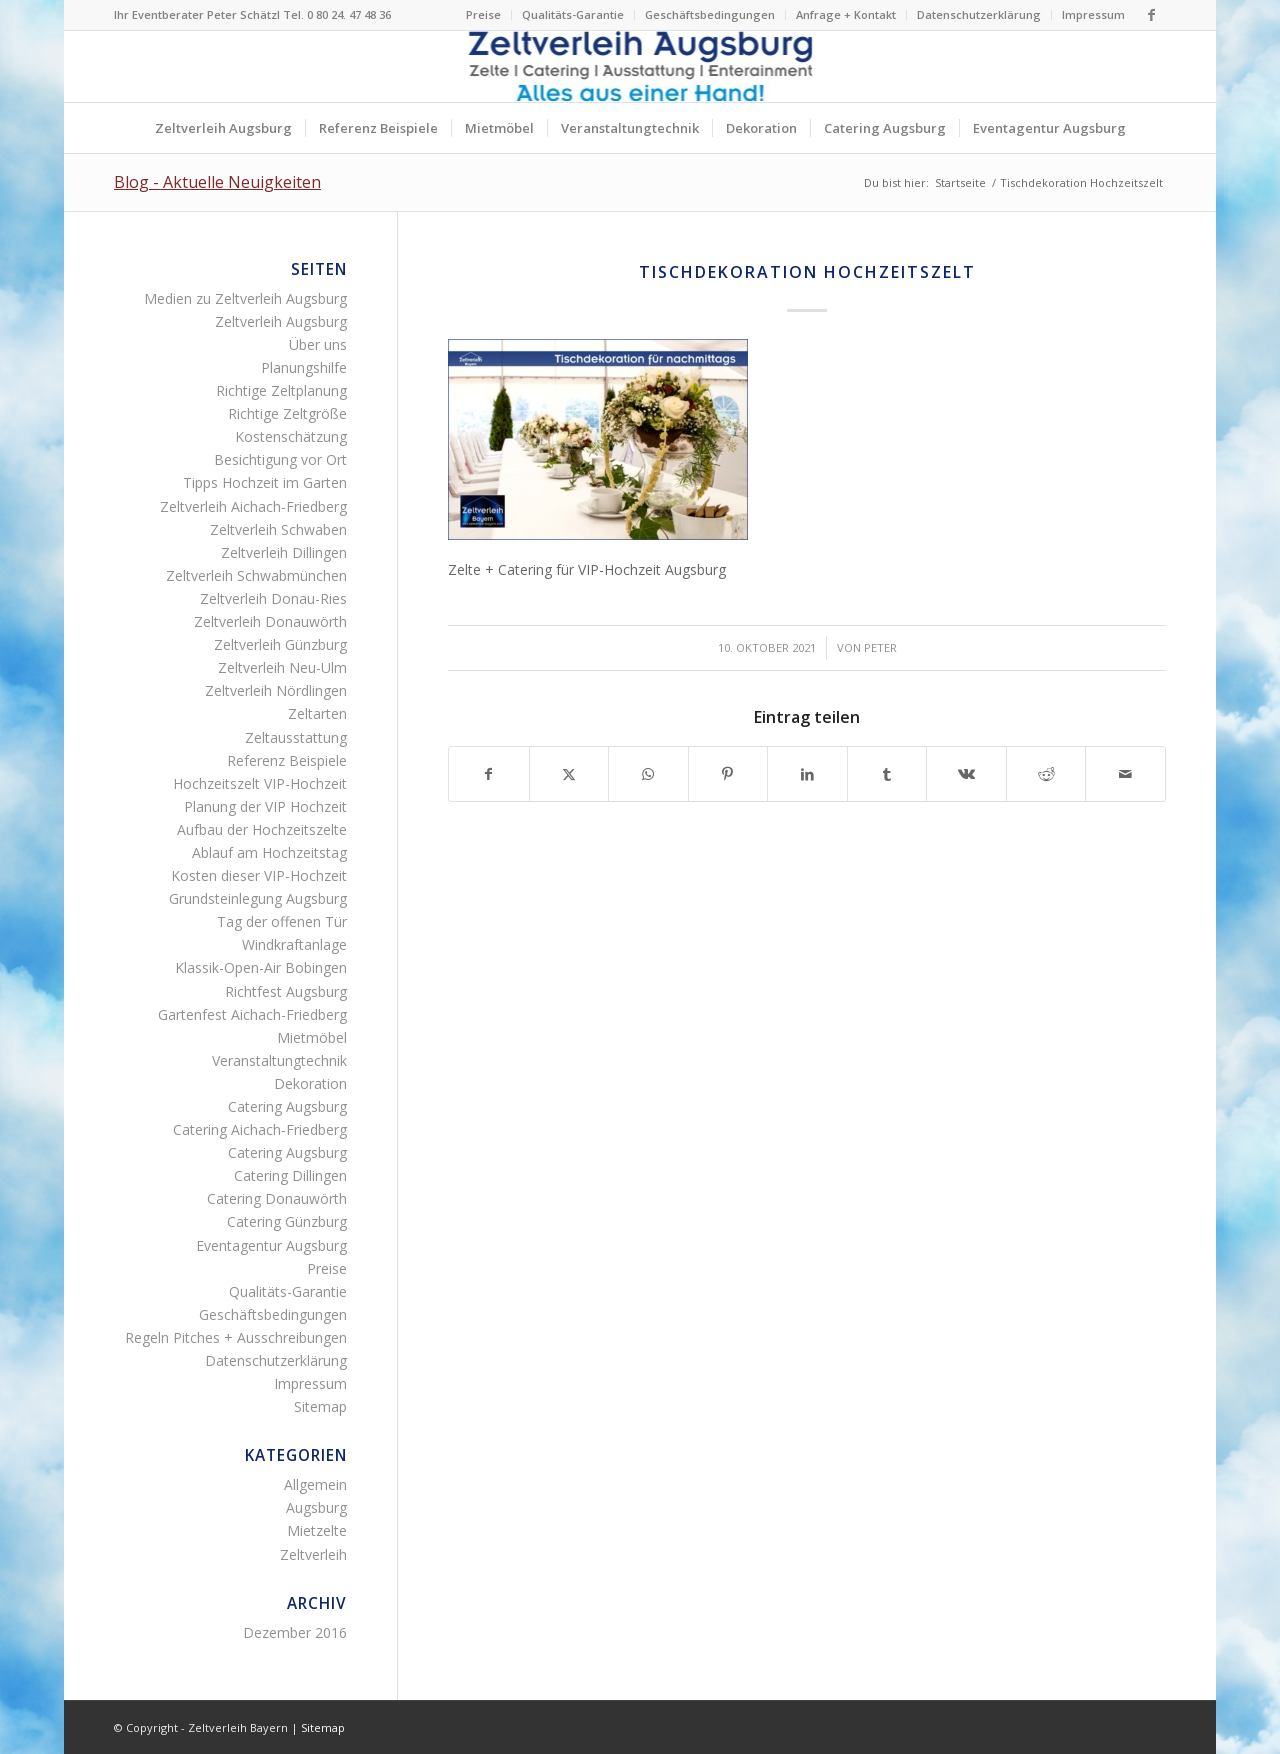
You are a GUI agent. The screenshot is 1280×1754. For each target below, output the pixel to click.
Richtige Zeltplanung (281, 390)
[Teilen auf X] (569, 774)
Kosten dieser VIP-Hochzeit (259, 875)
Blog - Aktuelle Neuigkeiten (217, 182)
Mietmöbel (312, 1037)
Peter (880, 647)
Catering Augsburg (287, 1106)
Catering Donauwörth (277, 1198)
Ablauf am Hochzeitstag (269, 852)
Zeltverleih (313, 1554)
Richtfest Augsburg (286, 991)
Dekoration (310, 1083)
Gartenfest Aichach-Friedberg (252, 1014)
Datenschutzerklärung (979, 14)
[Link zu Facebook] (1151, 15)
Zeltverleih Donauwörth (270, 621)
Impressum (1093, 14)
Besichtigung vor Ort (280, 459)
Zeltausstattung (296, 737)
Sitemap (320, 1406)
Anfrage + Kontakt (846, 14)
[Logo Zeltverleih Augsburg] (640, 66)
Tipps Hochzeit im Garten (265, 482)
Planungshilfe (304, 367)
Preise (483, 14)
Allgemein (315, 1484)
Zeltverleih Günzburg (280, 644)
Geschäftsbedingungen (710, 14)
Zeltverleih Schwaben (278, 529)
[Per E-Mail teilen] (1125, 774)
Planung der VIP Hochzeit (265, 806)
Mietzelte (317, 1530)
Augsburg (316, 1507)
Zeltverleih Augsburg (281, 321)
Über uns (318, 344)
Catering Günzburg (287, 1221)
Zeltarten (317, 713)
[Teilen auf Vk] (966, 774)
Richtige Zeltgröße (287, 413)
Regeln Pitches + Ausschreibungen (236, 1337)
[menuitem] (484, 15)
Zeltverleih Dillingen (284, 552)
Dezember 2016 (295, 1632)
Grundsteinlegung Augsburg (258, 898)
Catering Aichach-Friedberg (260, 1129)
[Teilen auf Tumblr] (887, 774)
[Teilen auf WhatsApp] (648, 774)
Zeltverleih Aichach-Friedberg (253, 506)
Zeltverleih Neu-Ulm (282, 667)
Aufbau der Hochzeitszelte (262, 829)
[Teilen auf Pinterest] (728, 774)
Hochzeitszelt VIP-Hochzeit (260, 783)
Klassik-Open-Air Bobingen (261, 967)
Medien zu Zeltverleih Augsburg (245, 298)
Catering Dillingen (290, 1175)
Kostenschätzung (291, 436)
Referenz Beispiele (287, 760)
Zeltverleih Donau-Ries (273, 598)
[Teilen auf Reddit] (1046, 774)
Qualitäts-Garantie (573, 14)
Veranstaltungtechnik (279, 1060)
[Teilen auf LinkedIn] (807, 774)
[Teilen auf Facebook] (489, 774)
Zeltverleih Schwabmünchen (256, 575)
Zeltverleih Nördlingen (276, 690)
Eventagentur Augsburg (271, 1245)
